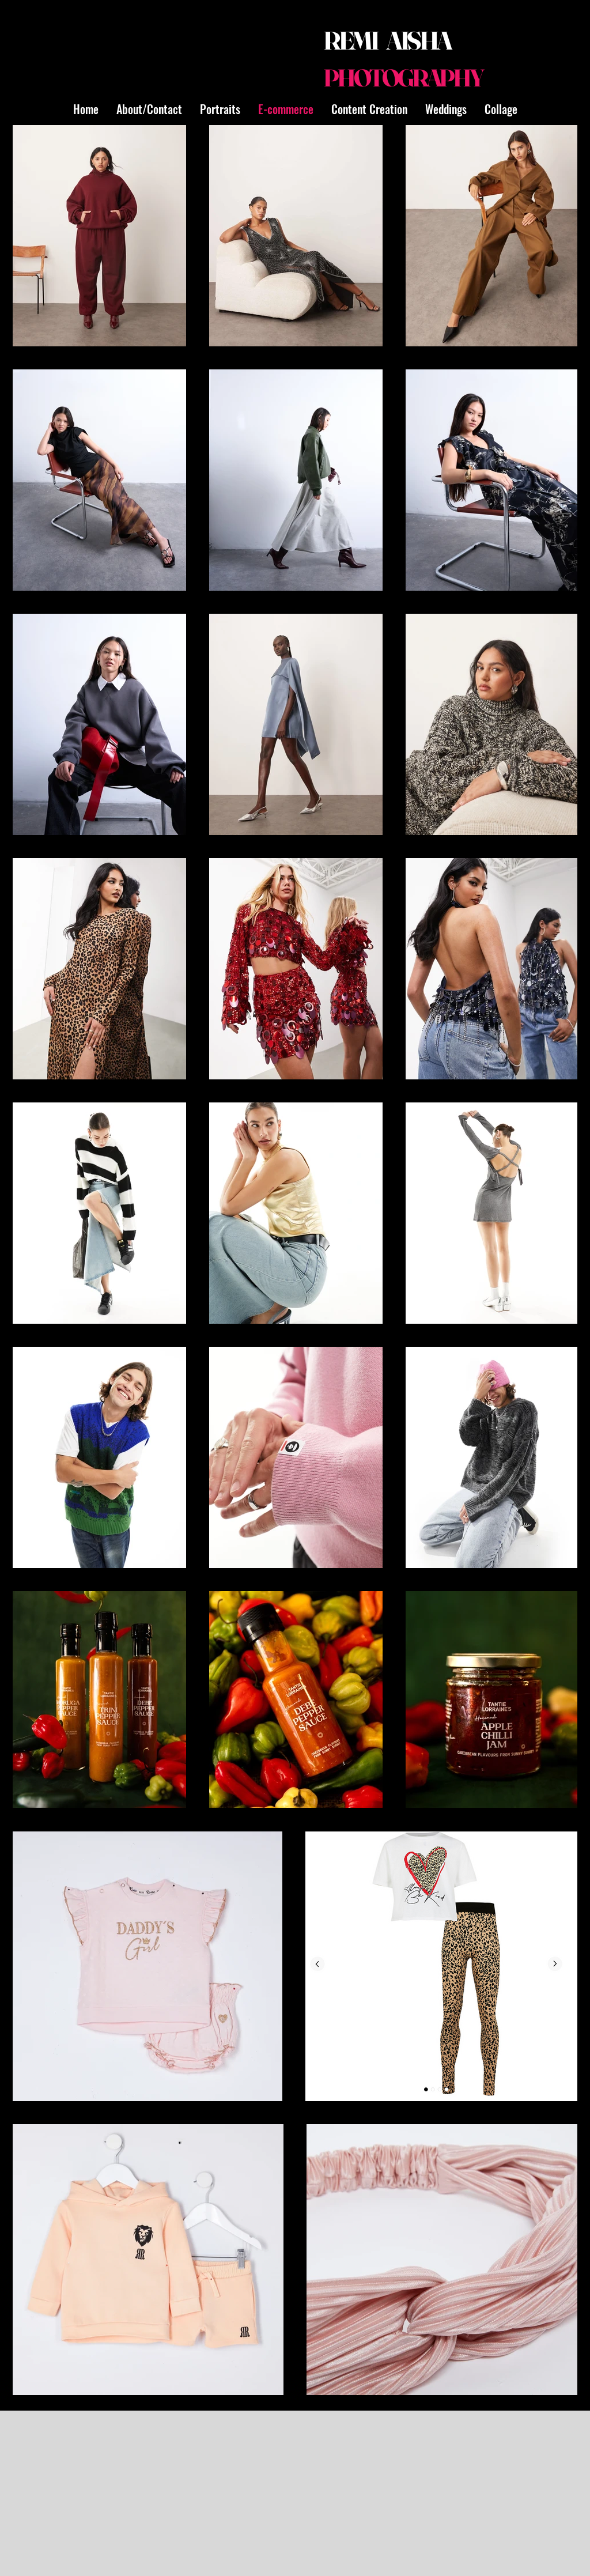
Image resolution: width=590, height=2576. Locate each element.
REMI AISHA (387, 40)
